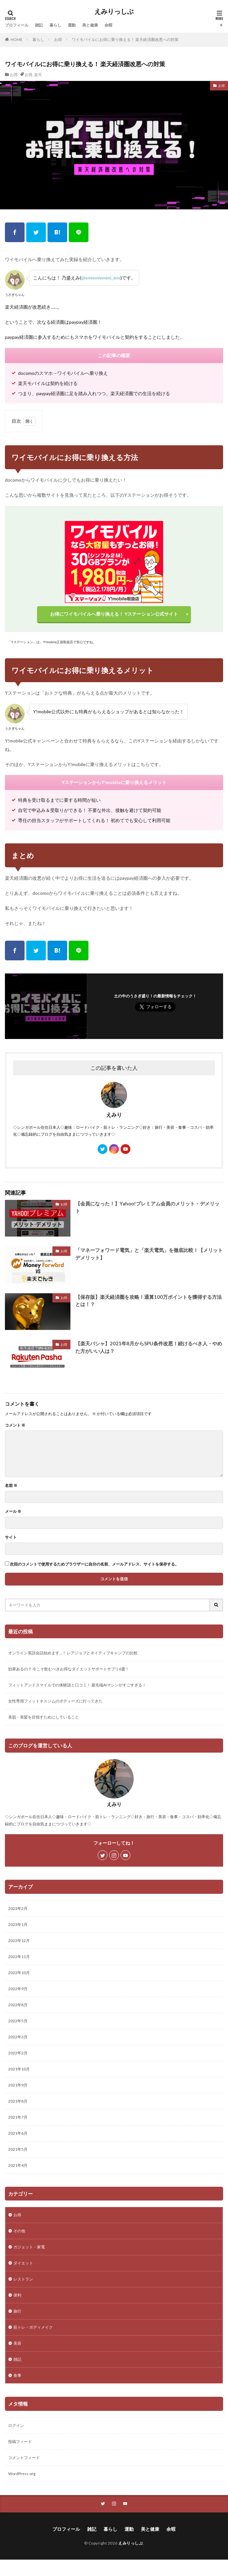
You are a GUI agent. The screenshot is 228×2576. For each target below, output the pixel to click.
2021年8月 (18, 2101)
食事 (17, 2375)
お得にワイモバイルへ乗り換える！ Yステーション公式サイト (114, 614)
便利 (17, 2295)
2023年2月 (18, 1908)
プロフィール (16, 25)
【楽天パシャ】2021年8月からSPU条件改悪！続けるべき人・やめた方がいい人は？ (148, 1347)
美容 (17, 2343)
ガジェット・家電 (29, 2246)
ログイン (16, 2425)
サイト (11, 1537)
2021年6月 (18, 2133)
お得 (58, 39)
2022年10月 (19, 1972)
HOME (16, 39)
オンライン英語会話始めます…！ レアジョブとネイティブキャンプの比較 (73, 1652)
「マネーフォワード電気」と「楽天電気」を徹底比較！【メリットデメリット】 (149, 1253)
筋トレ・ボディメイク (33, 2327)
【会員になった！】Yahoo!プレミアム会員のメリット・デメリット (147, 1207)
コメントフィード (24, 2457)
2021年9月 (18, 2085)
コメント (15, 1425)
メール (13, 1511)
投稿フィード (20, 2441)
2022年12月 (19, 1940)
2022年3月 (18, 2036)
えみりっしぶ (114, 11)
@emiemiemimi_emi (101, 277)
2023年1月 (18, 1924)
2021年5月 (18, 2149)
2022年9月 (18, 1988)
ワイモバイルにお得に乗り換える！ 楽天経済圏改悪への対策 (125, 39)
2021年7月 (18, 2117)
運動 (72, 25)
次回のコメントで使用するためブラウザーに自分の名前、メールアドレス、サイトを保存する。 (94, 1564)
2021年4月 (18, 2165)
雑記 (39, 25)
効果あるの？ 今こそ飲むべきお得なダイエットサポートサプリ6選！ (68, 1668)
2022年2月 (18, 2052)
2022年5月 (18, 2020)
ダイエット (23, 2262)
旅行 (17, 2311)
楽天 (38, 74)
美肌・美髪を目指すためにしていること (43, 1717)
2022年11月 (19, 1956)
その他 (19, 2230)
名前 (11, 1486)
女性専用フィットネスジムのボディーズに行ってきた (55, 1701)
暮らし (55, 25)
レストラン (23, 2279)
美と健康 (90, 25)
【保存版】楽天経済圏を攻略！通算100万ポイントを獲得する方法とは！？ (148, 1300)
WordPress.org (21, 2473)
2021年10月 (19, 2069)
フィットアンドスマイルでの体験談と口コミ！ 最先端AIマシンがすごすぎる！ (77, 1684)
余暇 (108, 25)
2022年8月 (18, 2004)
